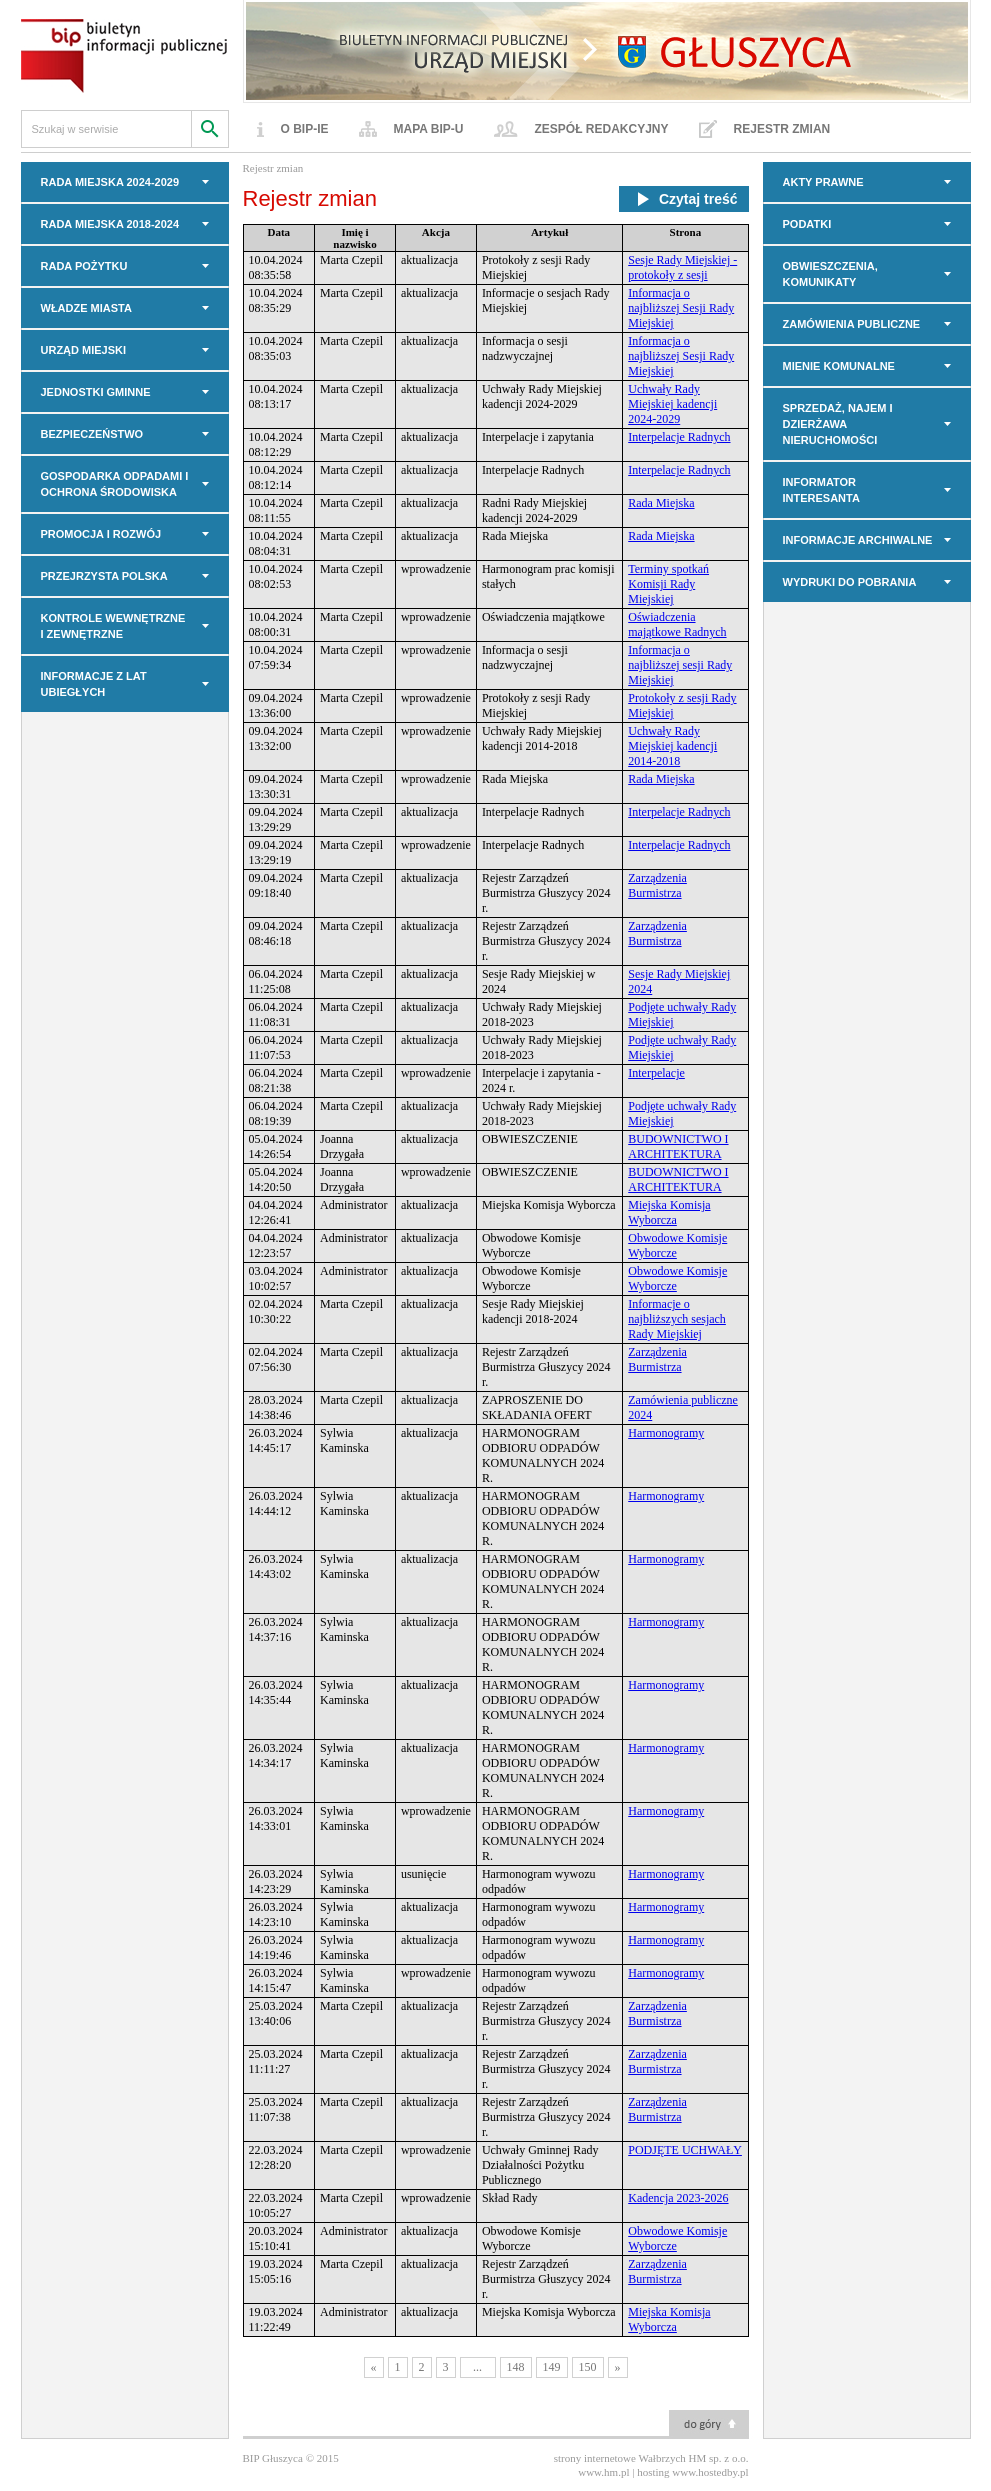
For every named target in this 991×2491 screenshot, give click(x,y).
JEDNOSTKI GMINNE (96, 392)
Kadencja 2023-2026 (678, 2198)
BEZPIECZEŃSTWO (92, 434)
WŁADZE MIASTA (86, 308)
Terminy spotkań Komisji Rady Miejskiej (668, 584)
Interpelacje (656, 1073)
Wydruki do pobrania (850, 582)
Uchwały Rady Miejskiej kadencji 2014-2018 (672, 746)
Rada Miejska (661, 503)
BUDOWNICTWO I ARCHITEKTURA (678, 1146)
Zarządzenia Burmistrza (657, 885)
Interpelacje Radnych (679, 437)
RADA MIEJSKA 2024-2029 (110, 182)
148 (516, 2367)
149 (552, 2367)
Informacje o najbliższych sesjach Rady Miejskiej (677, 1319)
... (477, 2367)
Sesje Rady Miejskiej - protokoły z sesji (682, 267)
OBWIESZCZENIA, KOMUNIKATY (830, 274)
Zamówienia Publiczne (852, 324)
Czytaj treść (684, 199)
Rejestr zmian (782, 129)
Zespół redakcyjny (602, 129)
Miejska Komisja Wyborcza (669, 1212)
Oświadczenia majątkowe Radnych (677, 624)
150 (588, 2367)
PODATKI (807, 224)
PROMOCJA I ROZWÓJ (101, 534)
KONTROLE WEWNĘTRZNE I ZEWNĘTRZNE (113, 626)
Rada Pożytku (84, 266)
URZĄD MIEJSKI (84, 350)
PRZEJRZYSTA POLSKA (104, 576)
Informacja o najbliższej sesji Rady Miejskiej (680, 665)
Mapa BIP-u (429, 129)
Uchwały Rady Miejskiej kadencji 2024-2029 (672, 404)
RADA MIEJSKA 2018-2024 (110, 224)
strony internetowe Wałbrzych (620, 2458)
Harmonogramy (666, 1433)
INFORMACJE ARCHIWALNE (858, 540)
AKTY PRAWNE (823, 182)
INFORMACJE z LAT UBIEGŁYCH (94, 684)
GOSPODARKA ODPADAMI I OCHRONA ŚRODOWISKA (115, 484)
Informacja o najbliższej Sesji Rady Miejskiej (681, 308)
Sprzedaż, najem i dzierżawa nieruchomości (838, 424)
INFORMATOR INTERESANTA (821, 490)
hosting (653, 2472)
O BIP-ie (305, 129)
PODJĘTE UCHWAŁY (685, 2150)
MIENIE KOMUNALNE (839, 366)
